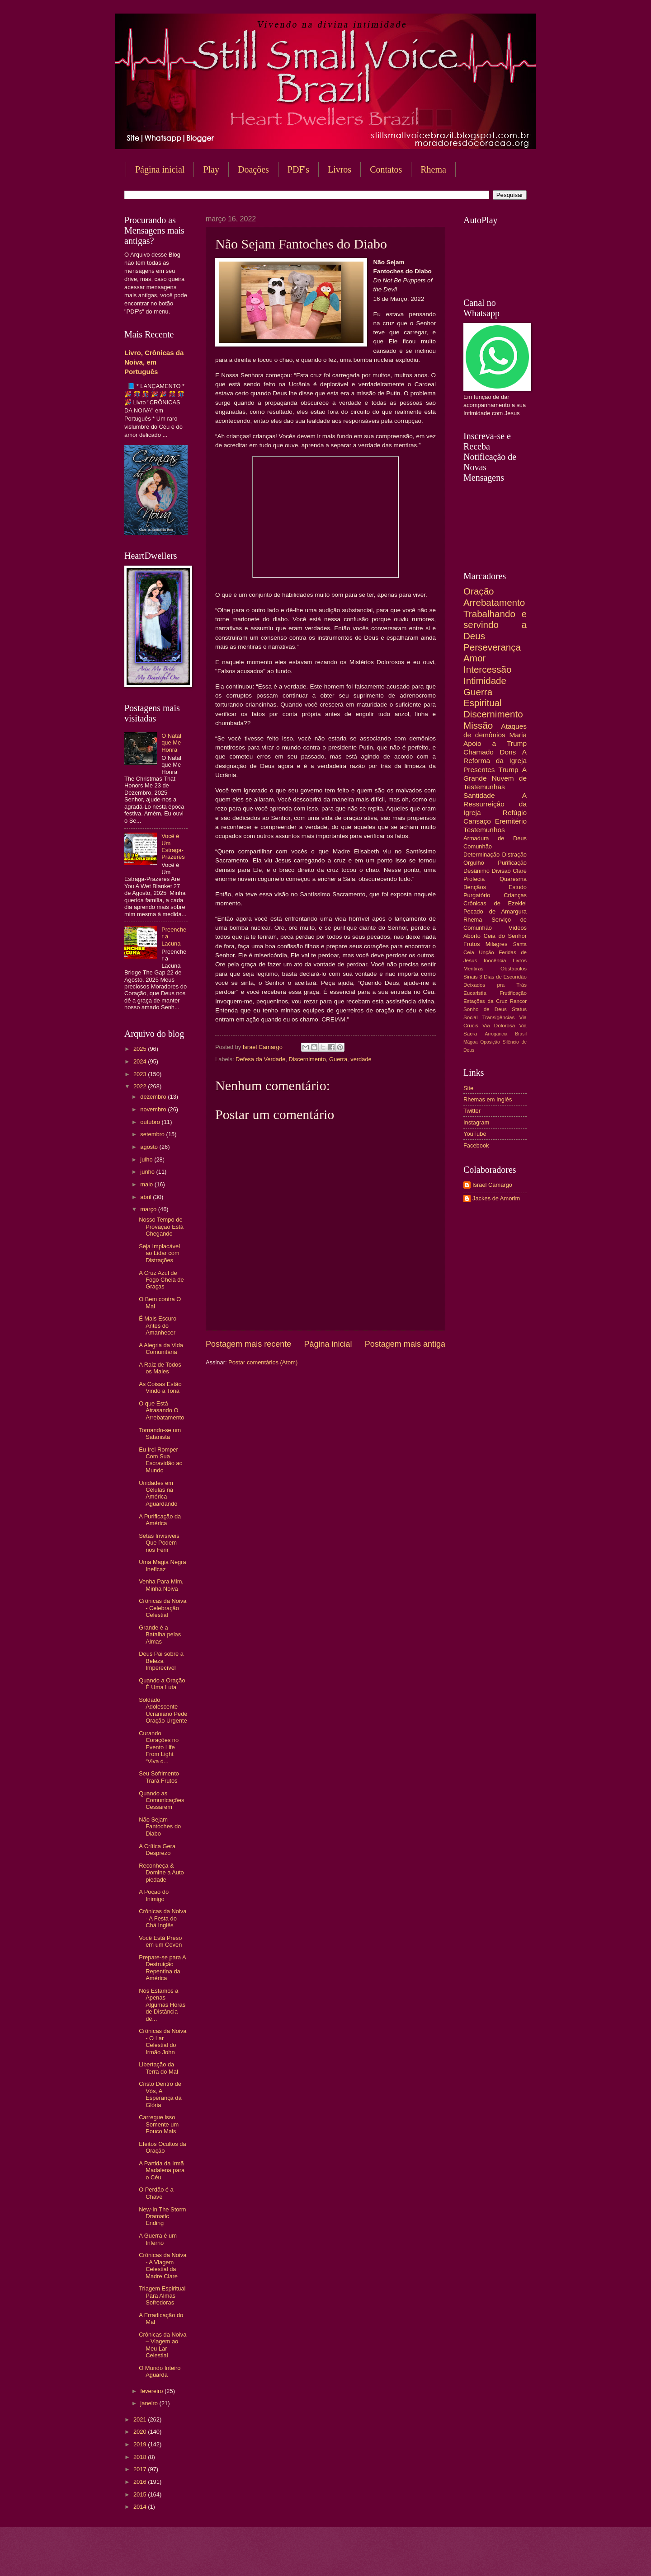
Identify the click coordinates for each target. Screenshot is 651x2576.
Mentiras (473, 968)
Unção (486, 952)
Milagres (497, 944)
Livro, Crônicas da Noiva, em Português (154, 362)
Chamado (478, 752)
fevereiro (152, 2391)
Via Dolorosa (498, 1025)
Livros (339, 169)
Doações (253, 169)
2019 (140, 2444)
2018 (140, 2457)
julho (147, 1159)
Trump (509, 769)
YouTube (474, 1133)
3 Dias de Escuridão (503, 976)
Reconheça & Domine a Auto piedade (161, 1872)
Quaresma (513, 879)
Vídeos (518, 927)
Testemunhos (484, 830)
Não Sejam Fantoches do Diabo (160, 1826)
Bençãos (474, 887)
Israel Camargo (492, 1184)
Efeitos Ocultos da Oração (162, 2147)
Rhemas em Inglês (487, 1099)
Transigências (498, 1017)
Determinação (481, 854)
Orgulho (473, 862)
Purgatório (476, 895)
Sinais (470, 976)
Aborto (472, 935)
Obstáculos (513, 968)
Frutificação (513, 993)
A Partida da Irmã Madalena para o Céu (161, 2170)
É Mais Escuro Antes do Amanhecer (157, 1325)
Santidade (479, 795)
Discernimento (307, 1059)
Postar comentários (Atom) (262, 1362)
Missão (478, 725)
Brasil (521, 1033)
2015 (140, 2494)
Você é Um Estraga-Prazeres (173, 846)
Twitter (472, 1110)
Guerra (338, 1059)
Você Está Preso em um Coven (160, 1941)
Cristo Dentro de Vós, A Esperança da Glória (160, 2094)
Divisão (500, 870)
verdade (361, 1059)
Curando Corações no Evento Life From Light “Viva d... (159, 1747)
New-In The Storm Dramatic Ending (162, 2216)
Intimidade (484, 680)
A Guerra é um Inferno (158, 2239)
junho (148, 1171)
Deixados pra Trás (495, 985)
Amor (474, 658)
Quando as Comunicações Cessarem (161, 1800)
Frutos (471, 944)
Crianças (515, 895)
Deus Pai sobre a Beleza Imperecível (161, 1660)
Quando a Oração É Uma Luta (162, 1684)
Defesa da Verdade (260, 1059)
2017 (140, 2469)
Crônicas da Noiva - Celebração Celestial (162, 1607)
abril (146, 1197)
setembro (153, 1134)
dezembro (154, 1096)
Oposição (490, 1042)
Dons (508, 752)
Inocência (495, 960)
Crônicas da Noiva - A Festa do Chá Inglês (162, 1918)
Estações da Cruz (485, 1001)
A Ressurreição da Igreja (495, 804)
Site (468, 1088)
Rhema (433, 169)
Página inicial (159, 169)
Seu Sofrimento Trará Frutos (159, 1777)
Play (211, 169)
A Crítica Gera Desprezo (157, 1849)
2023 (140, 1074)
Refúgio (515, 812)
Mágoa (470, 1042)
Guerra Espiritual (482, 697)
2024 (140, 1061)
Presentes (479, 769)
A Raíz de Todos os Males (160, 1368)
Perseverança (492, 647)
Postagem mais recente (248, 1344)
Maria (518, 735)
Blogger (398, 2558)
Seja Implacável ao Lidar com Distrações (159, 1253)
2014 (140, 2506)
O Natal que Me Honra (171, 742)
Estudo (518, 887)
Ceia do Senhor (505, 935)
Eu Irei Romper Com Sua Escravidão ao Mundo (161, 1460)
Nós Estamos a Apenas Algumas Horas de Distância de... (162, 2004)
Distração (514, 854)
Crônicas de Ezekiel (495, 903)
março (149, 1209)
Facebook (476, 1145)
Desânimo (476, 870)
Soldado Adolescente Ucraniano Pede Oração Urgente (163, 1710)
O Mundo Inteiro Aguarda (159, 2371)
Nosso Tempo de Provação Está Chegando (161, 1226)
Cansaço (477, 821)
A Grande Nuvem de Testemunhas (495, 778)
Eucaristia (474, 993)
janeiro (149, 2403)
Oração (478, 591)
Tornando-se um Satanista (160, 1433)
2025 (140, 1048)
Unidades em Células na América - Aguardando (158, 1493)
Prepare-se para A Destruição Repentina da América (162, 1967)
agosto (149, 1146)
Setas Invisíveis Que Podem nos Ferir (159, 1542)
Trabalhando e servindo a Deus (495, 625)
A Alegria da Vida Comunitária (161, 1348)
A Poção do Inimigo (154, 1895)
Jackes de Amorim (496, 1198)
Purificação (512, 862)
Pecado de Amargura (495, 911)
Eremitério (511, 821)
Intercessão (487, 669)
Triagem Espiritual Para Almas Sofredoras (162, 2295)
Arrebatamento (494, 602)
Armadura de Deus (495, 838)
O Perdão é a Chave (156, 2193)
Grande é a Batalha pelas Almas (160, 1634)
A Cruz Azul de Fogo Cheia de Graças (161, 1279)
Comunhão (477, 846)
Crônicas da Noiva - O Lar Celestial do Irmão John (162, 2041)
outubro (150, 1122)
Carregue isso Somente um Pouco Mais (159, 2124)
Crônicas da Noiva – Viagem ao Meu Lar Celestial (162, 2345)
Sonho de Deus (485, 1009)
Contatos (386, 169)
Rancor (518, 1001)
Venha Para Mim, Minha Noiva (161, 1585)
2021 (140, 2419)
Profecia (474, 879)
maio (147, 1184)
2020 (140, 2431)
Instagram (476, 1122)
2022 (140, 1086)
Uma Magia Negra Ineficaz (162, 1565)
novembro (154, 1109)
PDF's (298, 169)
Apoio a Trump (495, 743)
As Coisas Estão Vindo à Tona (160, 1387)
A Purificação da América (160, 1520)
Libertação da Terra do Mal (158, 2068)
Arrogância (496, 1033)
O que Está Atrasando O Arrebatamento (161, 1410)
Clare (520, 870)
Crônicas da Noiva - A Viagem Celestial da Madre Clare (162, 2265)
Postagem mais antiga (405, 1344)
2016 (140, 2481)
